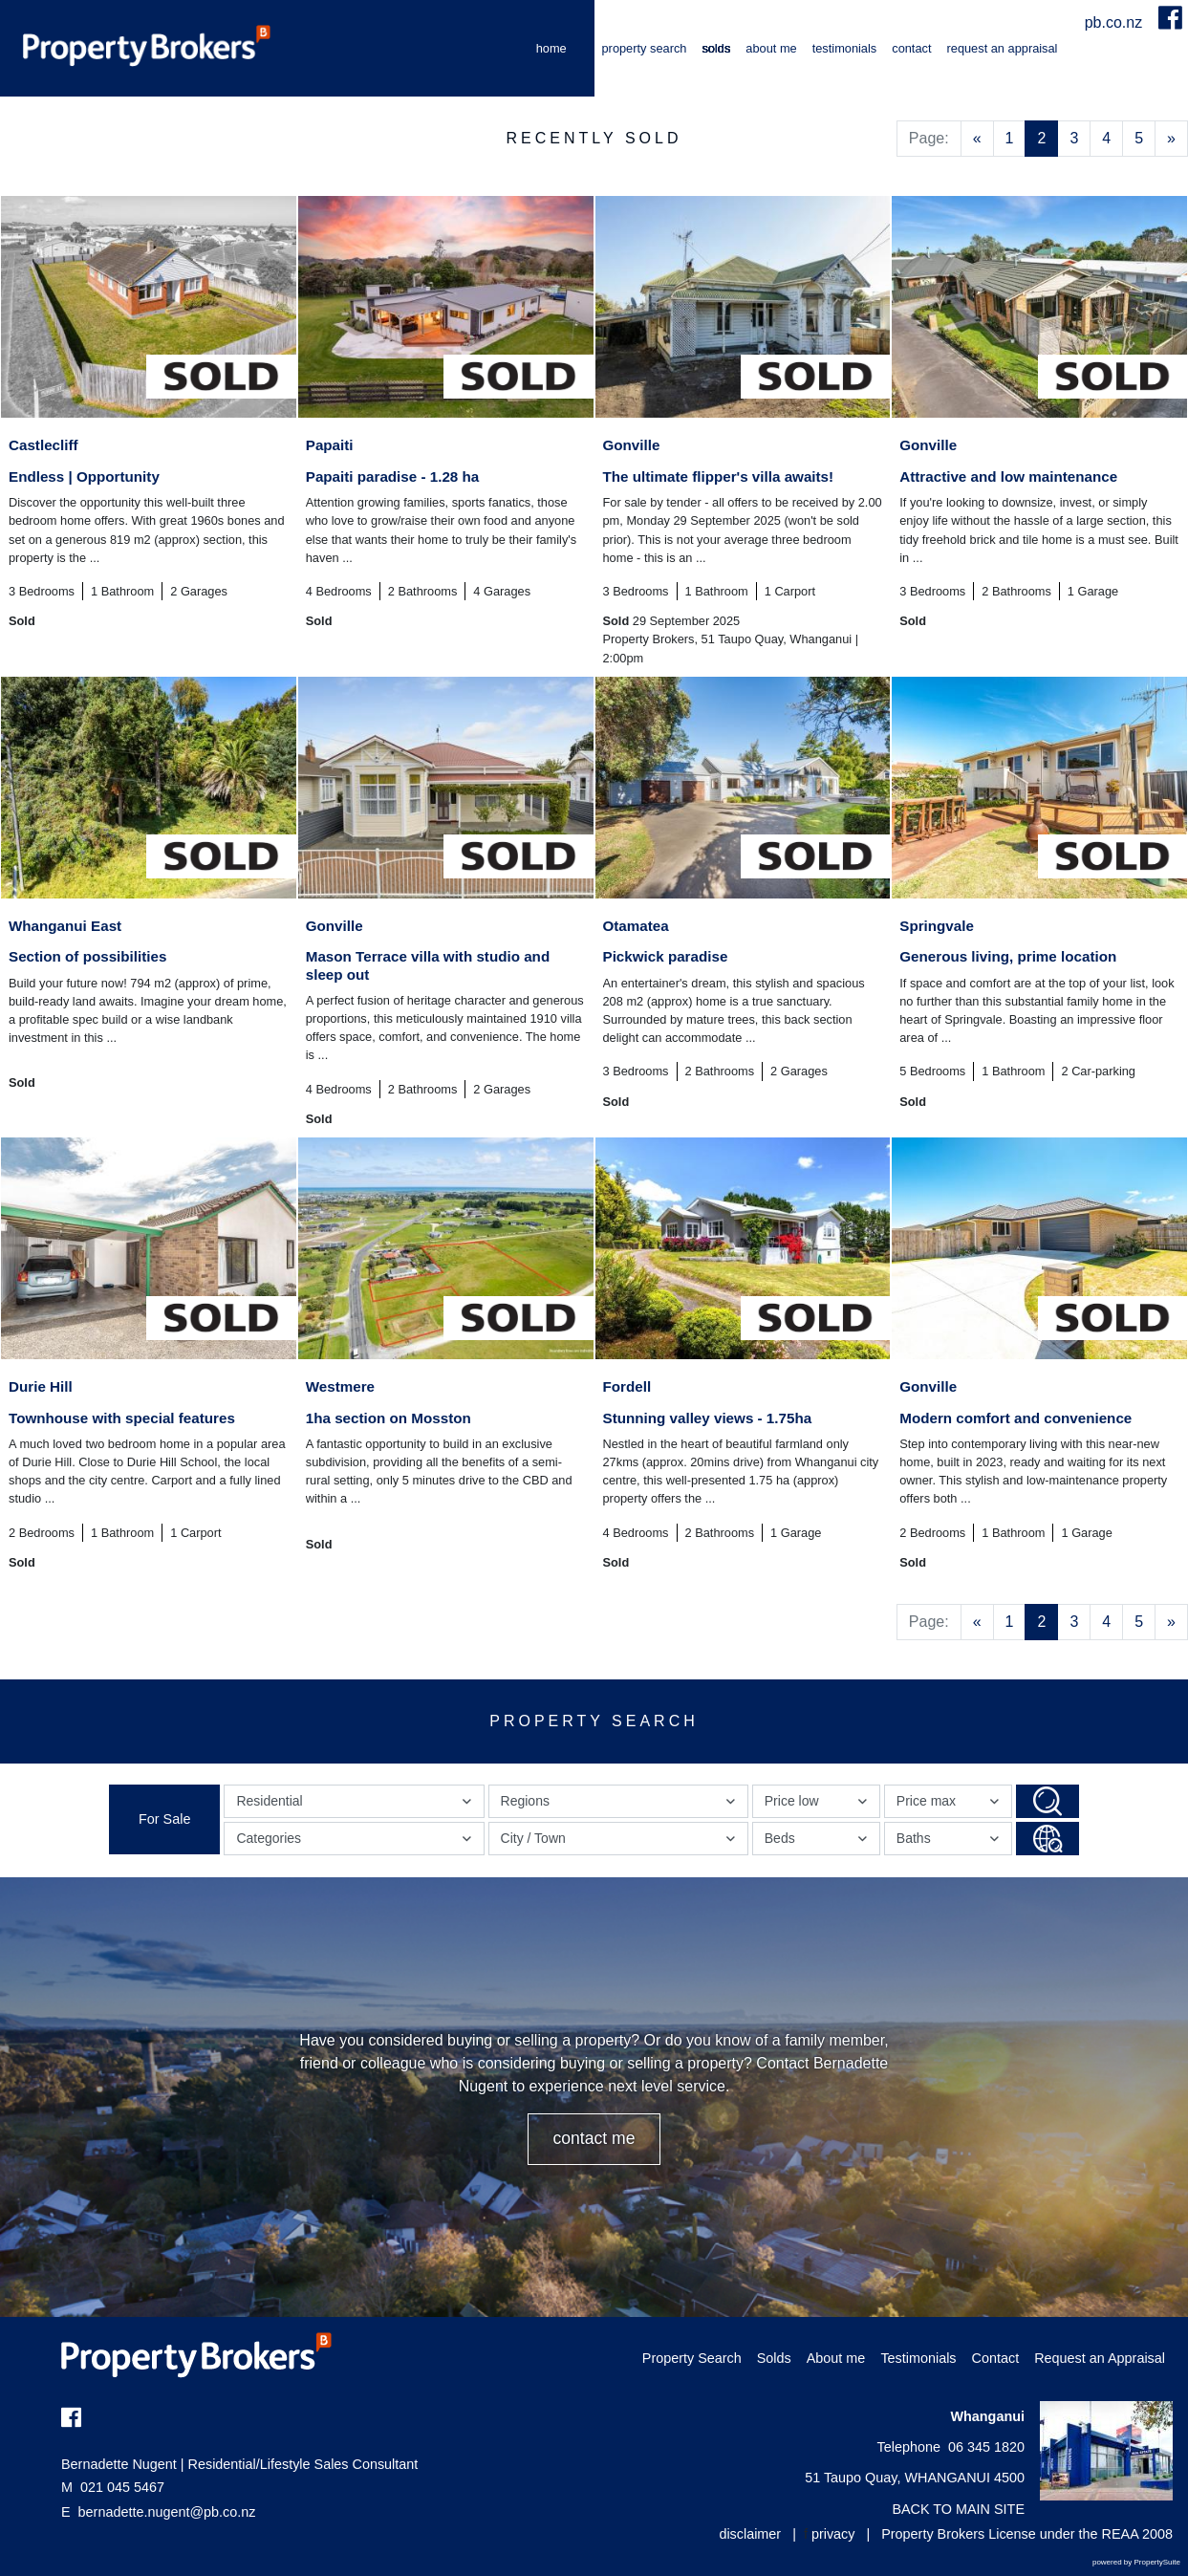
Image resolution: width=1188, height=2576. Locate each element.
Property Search (644, 48)
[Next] (1171, 138)
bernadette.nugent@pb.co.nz (167, 2512)
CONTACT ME (593, 2138)
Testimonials (844, 48)
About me (770, 48)
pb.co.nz (1116, 22)
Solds (716, 48)
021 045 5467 (112, 2487)
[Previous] (977, 138)
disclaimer (750, 2534)
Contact (911, 48)
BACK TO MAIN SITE (958, 2509)
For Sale (164, 1819)
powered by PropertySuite (1136, 2562)
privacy (833, 2534)
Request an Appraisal (1002, 48)
